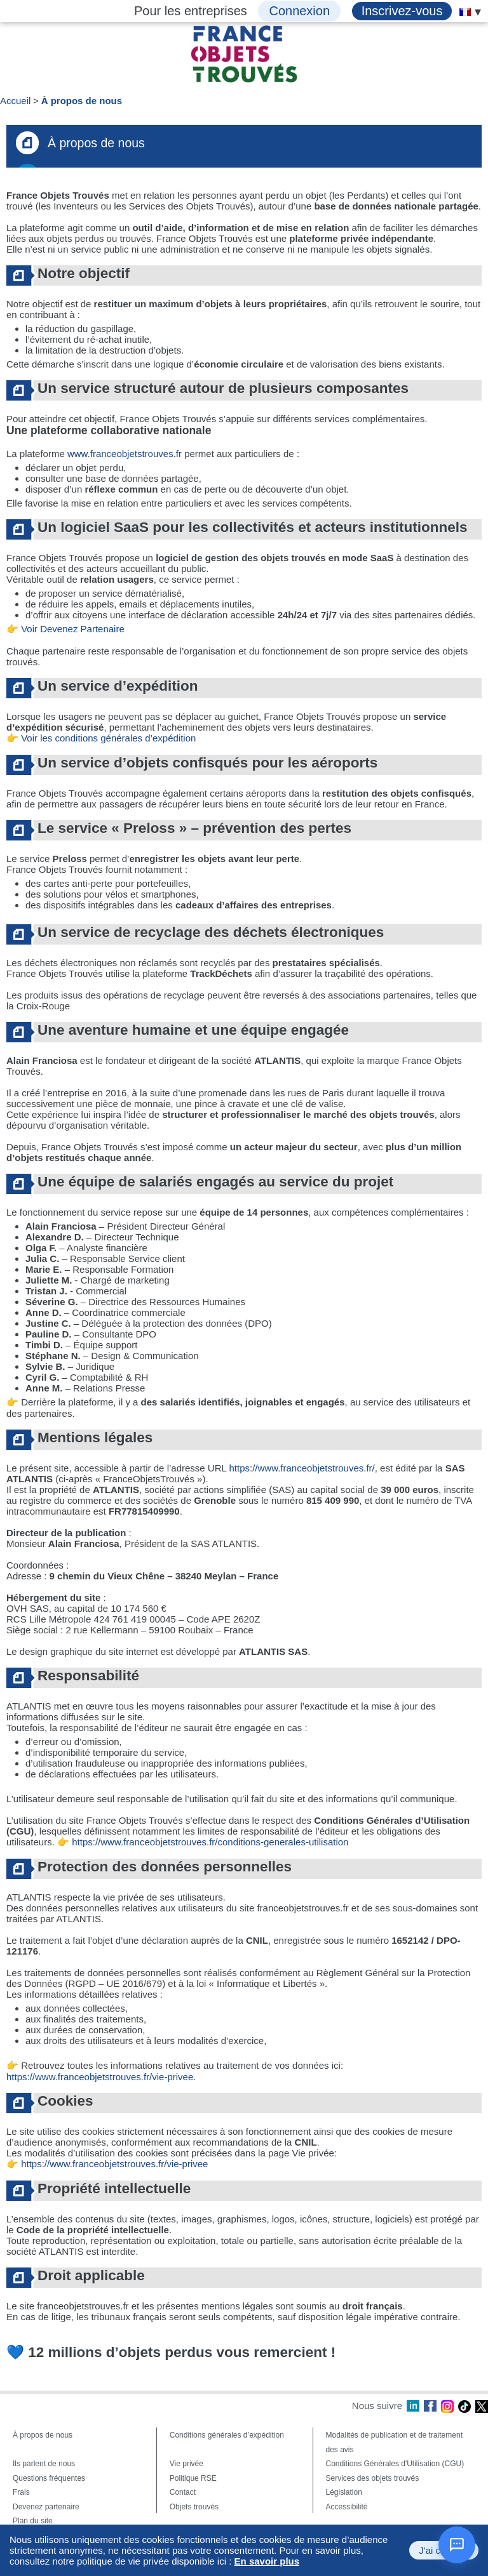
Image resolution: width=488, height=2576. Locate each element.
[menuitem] (465, 12)
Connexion (299, 11)
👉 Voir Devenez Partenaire (65, 628)
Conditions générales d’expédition (227, 2435)
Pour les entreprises (190, 11)
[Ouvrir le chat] (456, 2544)
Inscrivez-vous (402, 11)
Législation (344, 2492)
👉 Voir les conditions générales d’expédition (101, 738)
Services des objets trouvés (372, 2478)
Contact (183, 2492)
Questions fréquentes (49, 2478)
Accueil (15, 100)
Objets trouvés (194, 2506)
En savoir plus (267, 2561)
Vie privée (186, 2463)
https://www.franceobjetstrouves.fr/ (301, 1468)
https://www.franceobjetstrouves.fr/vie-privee (99, 2076)
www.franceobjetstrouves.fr (124, 453)
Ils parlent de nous (44, 2463)
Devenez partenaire (46, 2506)
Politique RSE (193, 2478)
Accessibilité (347, 2506)
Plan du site (33, 2520)
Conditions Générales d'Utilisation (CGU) (395, 2463)
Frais (21, 2492)
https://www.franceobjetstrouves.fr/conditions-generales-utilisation (210, 1841)
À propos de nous (82, 100)
